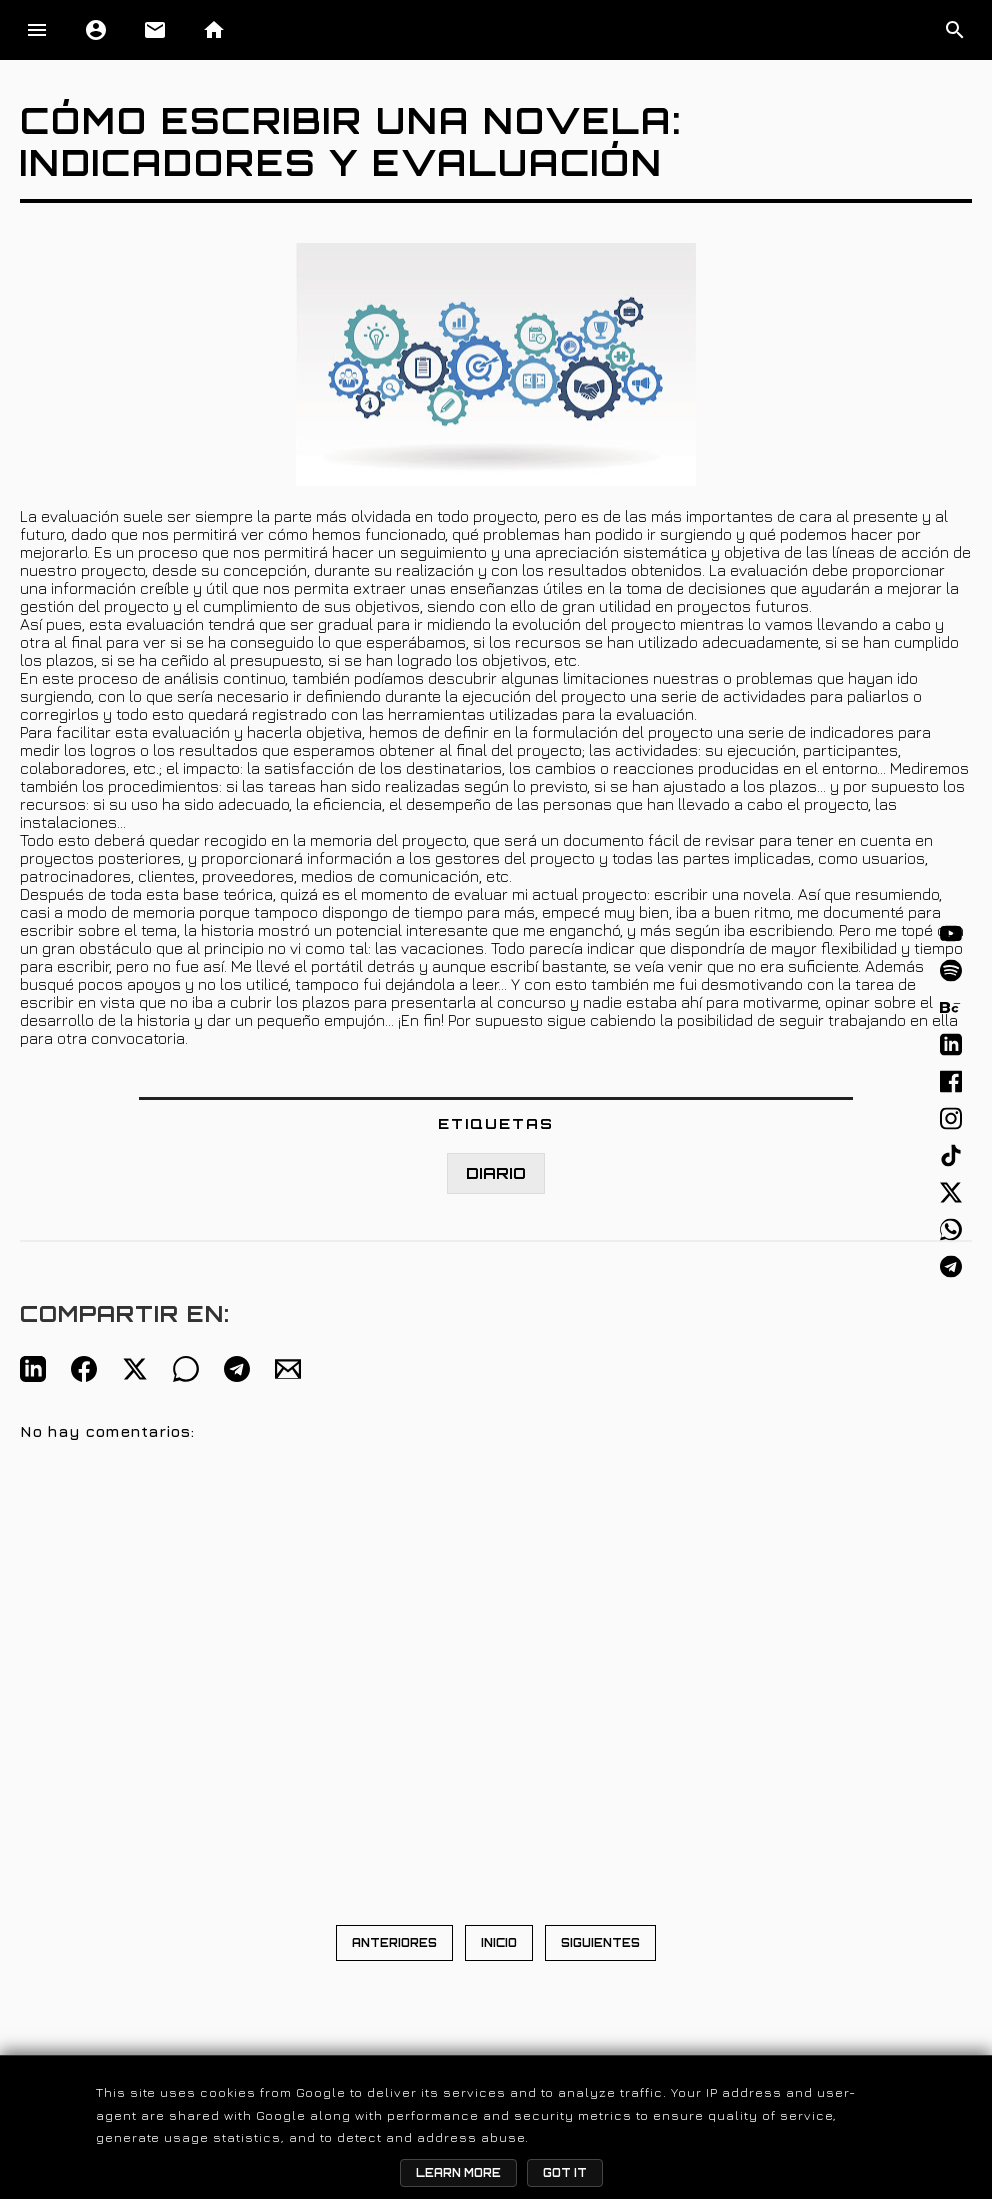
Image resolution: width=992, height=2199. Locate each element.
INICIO (499, 1943)
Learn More (458, 2173)
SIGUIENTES (600, 1943)
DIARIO (496, 1173)
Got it (565, 2173)
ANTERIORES (394, 1943)
